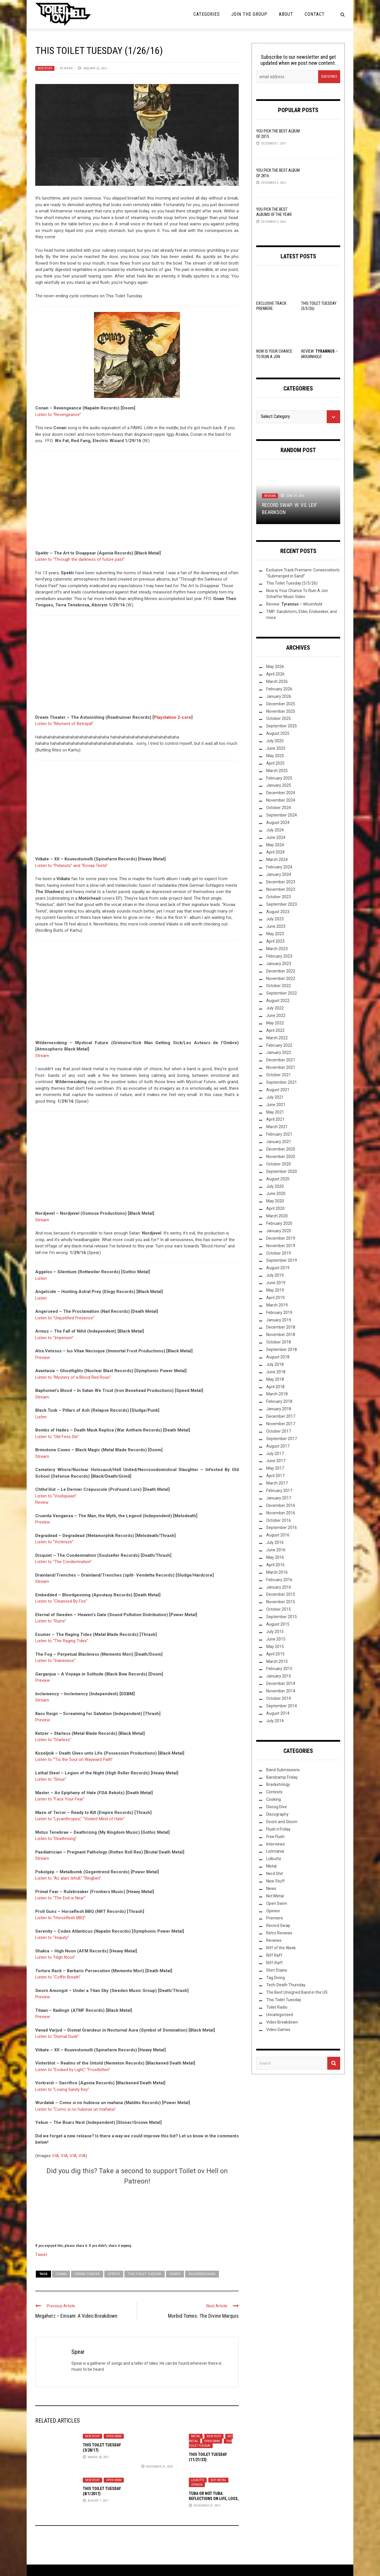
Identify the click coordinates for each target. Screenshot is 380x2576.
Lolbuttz (197, 2480)
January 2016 (278, 1587)
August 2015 (277, 1624)
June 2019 (275, 1282)
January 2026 (278, 696)
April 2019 (275, 1297)
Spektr (114, 2274)
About (286, 14)
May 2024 (275, 845)
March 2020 (277, 1216)
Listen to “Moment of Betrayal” (64, 723)
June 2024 (275, 837)
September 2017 (281, 1438)
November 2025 (280, 711)
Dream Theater (87, 2274)
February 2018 (279, 1401)
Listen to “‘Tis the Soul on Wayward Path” (74, 1759)
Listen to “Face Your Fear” (60, 1799)
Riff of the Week (281, 1948)
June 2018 (275, 1372)
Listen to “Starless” (53, 1739)
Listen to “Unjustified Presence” (64, 1318)
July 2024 (275, 830)
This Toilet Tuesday (144, 2274)
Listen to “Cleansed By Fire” (61, 1601)
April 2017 (275, 1475)
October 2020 (278, 1164)
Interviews (275, 1844)
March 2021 (277, 1126)
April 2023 (275, 941)
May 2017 (275, 1468)
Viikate (175, 2274)
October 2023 (278, 897)
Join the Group (249, 14)
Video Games (278, 2029)
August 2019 (277, 1267)
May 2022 (275, 1023)
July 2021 (275, 1097)
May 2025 (275, 755)
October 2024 (278, 807)
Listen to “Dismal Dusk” (57, 2036)
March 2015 (277, 1661)
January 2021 (278, 1141)
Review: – (294, 604)
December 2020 (280, 1149)
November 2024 (280, 800)
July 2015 (275, 1631)
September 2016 (281, 1527)
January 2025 (278, 785)
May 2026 (275, 666)
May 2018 (275, 1379)
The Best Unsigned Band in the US (297, 1992)
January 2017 (278, 1498)
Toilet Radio (276, 2007)
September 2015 (281, 1616)
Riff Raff (274, 1955)
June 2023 (275, 926)
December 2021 (280, 1060)
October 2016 (278, 1520)
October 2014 (278, 1698)
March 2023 (277, 948)
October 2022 (278, 985)
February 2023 (279, 956)
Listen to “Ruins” (50, 1621)
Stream (42, 1055)
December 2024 (280, 792)
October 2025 (278, 718)
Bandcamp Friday (282, 1777)
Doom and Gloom (281, 1821)
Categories (206, 14)
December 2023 (280, 882)
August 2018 (277, 1357)
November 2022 (280, 978)
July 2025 (275, 741)
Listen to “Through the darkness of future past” (80, 559)
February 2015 (279, 1668)
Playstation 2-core (172, 717)
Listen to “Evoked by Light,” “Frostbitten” (72, 2069)
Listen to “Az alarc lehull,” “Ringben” (68, 1878)
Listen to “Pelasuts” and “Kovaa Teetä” (71, 865)
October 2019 (278, 1253)
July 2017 (275, 1453)
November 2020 (280, 1156)
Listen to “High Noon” (55, 1957)
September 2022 (281, 993)
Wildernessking (202, 2274)
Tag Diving (275, 1977)
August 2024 (277, 822)
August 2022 (277, 1000)
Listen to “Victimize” (54, 1541)
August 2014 (277, 1713)
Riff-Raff (274, 1962)
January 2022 (278, 1052)
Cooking (273, 1799)
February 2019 (279, 1312)
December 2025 (280, 704)
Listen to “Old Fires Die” (57, 1436)
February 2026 (279, 689)
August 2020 (277, 1179)
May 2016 (275, 1557)
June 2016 (275, 1550)
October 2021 (278, 1075)
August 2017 (277, 1446)
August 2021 (277, 1089)
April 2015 (275, 1654)
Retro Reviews (279, 1933)
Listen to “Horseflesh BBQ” (60, 1917)
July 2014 (275, 1720)
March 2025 (277, 770)
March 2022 (277, 1038)
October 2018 (278, 1342)
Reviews (270, 496)
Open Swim (114, 2436)
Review (41, 1502)
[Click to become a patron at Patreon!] (137, 2213)
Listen (41, 1278)
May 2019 (275, 1290)
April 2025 (275, 763)
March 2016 (277, 1572)
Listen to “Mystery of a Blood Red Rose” (73, 1377)
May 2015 (275, 1646)
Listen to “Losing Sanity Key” (62, 2089)
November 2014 (280, 1691)
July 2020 (275, 1186)
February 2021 (279, 1134)
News (271, 1888)
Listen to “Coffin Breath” (58, 1977)
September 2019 (281, 1260)
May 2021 (275, 1112)
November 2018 (280, 1334)
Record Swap (278, 1925)
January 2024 (278, 874)
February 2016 (279, 1579)
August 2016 (277, 1535)
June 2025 (275, 748)
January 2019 (278, 1320)
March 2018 (277, 1394)
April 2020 (275, 1208)
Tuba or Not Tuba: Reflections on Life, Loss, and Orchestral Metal (214, 2498)
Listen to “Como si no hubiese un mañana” (75, 2109)
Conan (61, 2274)
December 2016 (280, 1505)
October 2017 (278, 1431)
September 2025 (281, 726)
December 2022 (280, 971)
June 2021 (275, 1104)
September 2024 (281, 815)
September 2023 (281, 904)
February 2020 (279, 1223)
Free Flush (275, 1836)
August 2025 (277, 733)
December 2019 (280, 1238)
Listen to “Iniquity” (52, 1937)
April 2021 (275, 1119)
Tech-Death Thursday (285, 1985)
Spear (68, 68)
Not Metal (218, 2480)
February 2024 (279, 867)
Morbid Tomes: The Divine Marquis (203, 2316)
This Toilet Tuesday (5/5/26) (292, 583)
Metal (195, 2436)
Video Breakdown (282, 2022)
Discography (277, 1814)
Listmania (275, 1851)
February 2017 (279, 1490)
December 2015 (280, 1594)
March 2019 (277, 1305)
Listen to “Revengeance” (58, 414)
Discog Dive (276, 1806)
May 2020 (275, 1201)
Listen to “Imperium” (54, 1337)
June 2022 (275, 1015)
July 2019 (275, 1275)
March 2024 (277, 859)
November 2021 (280, 1067)
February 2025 (279, 778)
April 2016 (275, 1565)
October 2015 (278, 1609)
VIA (55, 2155)
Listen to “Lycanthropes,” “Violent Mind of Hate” (80, 1818)
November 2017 (280, 1423)
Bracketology (278, 1784)
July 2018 (275, 1364)
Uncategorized (279, 2014)
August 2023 (277, 911)
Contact (315, 14)
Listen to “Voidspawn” (56, 1496)
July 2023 (275, 919)
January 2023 (278, 963)
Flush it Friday (278, 1829)
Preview (42, 1357)
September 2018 (281, 1349)
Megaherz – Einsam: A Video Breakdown (76, 2316)
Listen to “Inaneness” (55, 1660)
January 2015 (278, 1676)
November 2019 (280, 1245)
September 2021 (281, 1082)
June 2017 (275, 1460)
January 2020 (278, 1231)
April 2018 (275, 1386)
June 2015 (275, 1639)
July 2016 (275, 1542)
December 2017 (280, 1416)
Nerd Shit (274, 1873)
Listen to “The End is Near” (60, 1898)
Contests (274, 1792)
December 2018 (280, 1327)
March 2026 (277, 681)
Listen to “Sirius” (50, 1779)
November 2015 (280, 1601)
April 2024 (275, 852)
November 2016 (280, 1513)
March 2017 (277, 1483)
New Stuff (45, 68)
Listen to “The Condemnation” (63, 1561)
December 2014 (280, 1683)
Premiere (274, 1918)
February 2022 (279, 1045)
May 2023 (275, 933)
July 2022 (275, 1008)
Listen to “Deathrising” (56, 1838)
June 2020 (275, 1193)
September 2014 (281, 1706)
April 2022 (275, 1030)
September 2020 (281, 1171)
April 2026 (275, 674)
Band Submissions (283, 1770)
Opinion (197, 2485)
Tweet (41, 2254)
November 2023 (280, 889)
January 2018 (278, 1409)
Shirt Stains (276, 1970)
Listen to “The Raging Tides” (61, 1640)
